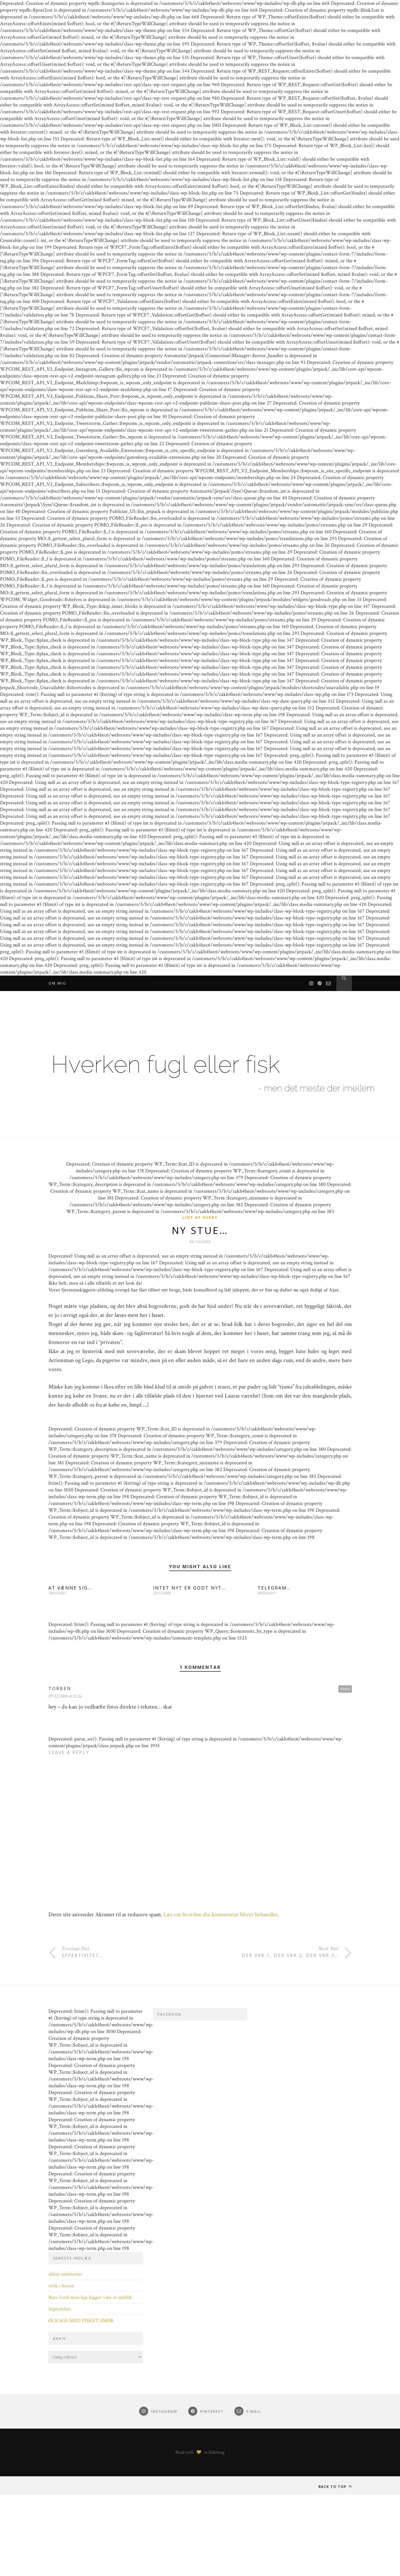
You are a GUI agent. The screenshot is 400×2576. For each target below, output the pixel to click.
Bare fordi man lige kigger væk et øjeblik (90, 2297)
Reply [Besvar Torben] (345, 1688)
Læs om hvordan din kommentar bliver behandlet (220, 1914)
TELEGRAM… (274, 1588)
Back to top (335, 2486)
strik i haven (61, 2285)
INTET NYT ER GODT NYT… (189, 1588)
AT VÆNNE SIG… (70, 1588)
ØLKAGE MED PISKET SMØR (81, 2320)
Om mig (57, 983)
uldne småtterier (65, 2274)
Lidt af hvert (200, 1217)
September (59, 2309)
